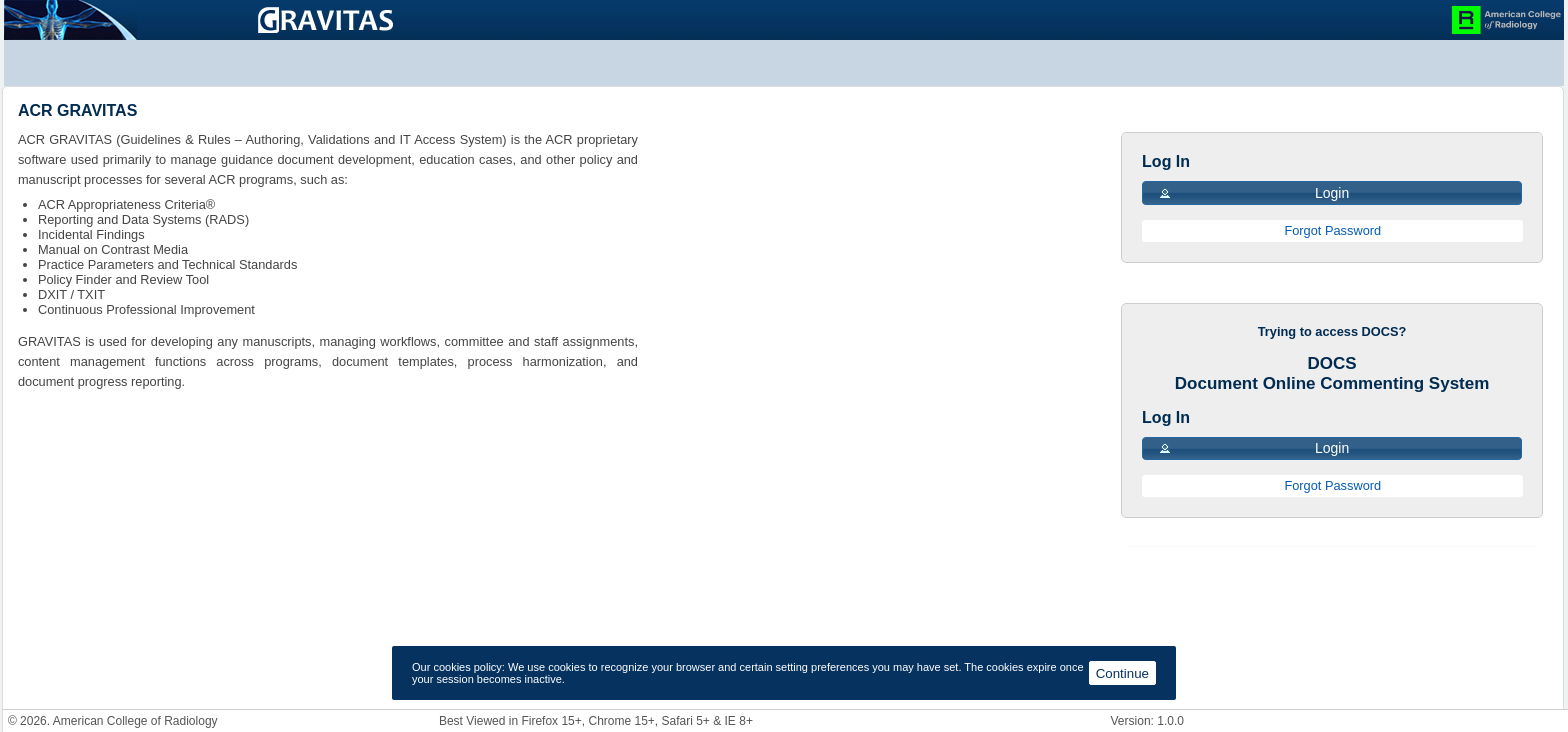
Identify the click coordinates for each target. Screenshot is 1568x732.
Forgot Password (1332, 230)
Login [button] (1253, 193)
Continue (1122, 673)
